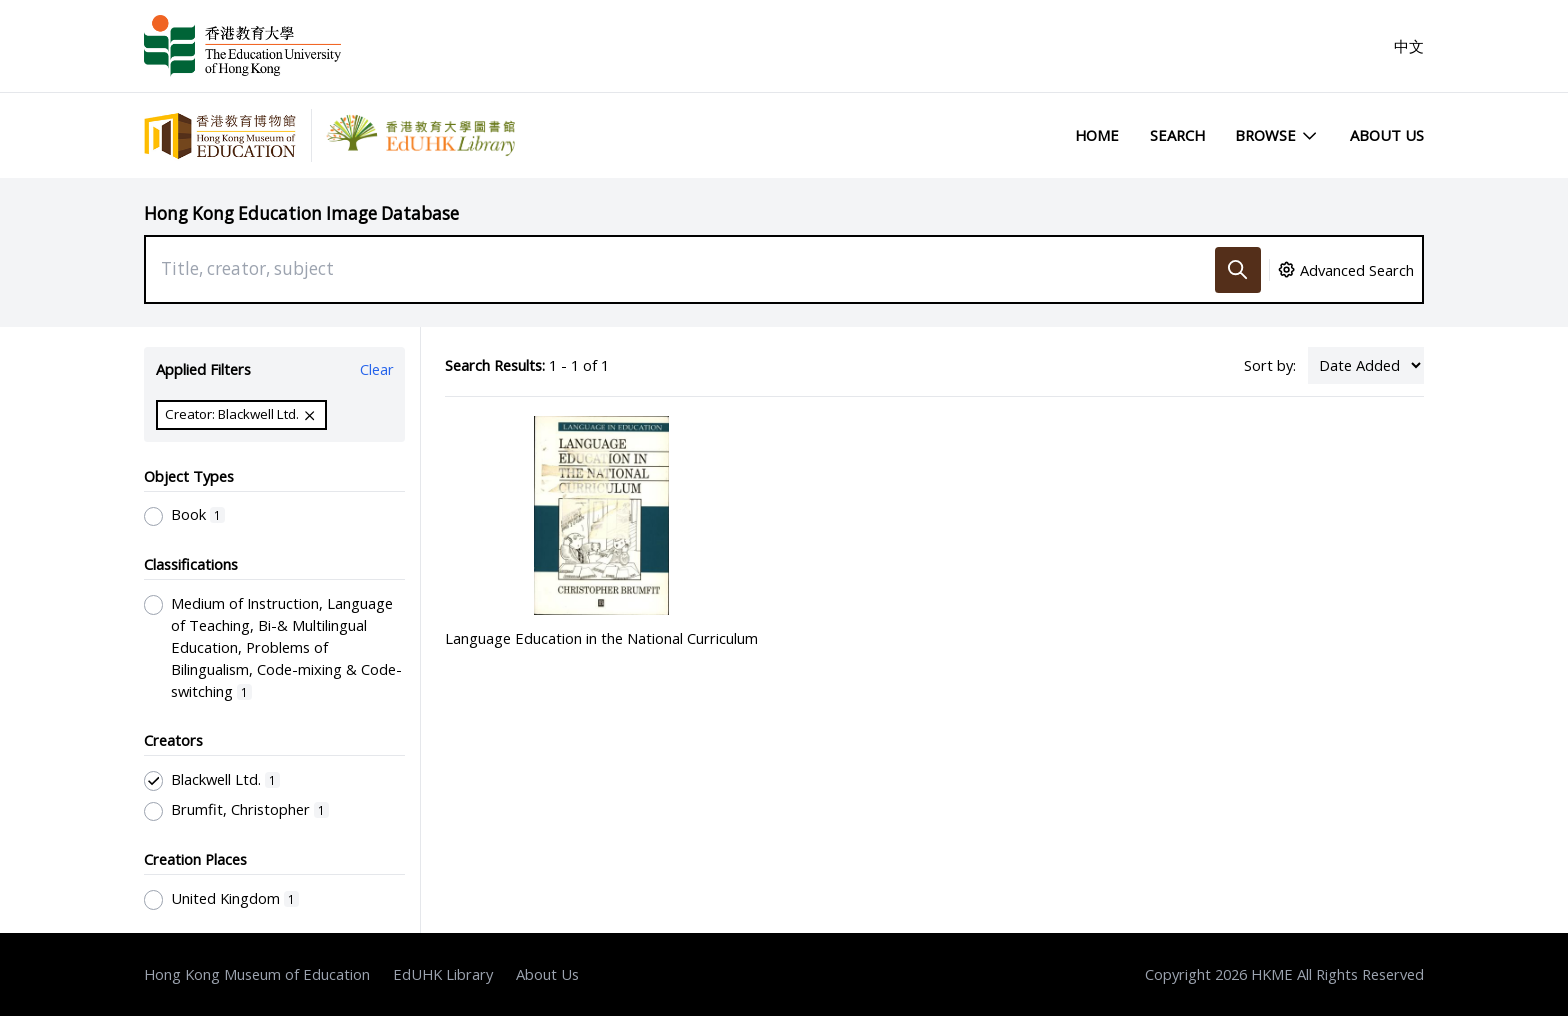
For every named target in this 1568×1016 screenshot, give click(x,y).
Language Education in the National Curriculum (601, 638)
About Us (1387, 135)
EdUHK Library (443, 974)
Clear (377, 369)
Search (1177, 135)
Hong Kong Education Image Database (301, 213)
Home (1097, 135)
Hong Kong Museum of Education (257, 974)
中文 (1409, 46)
